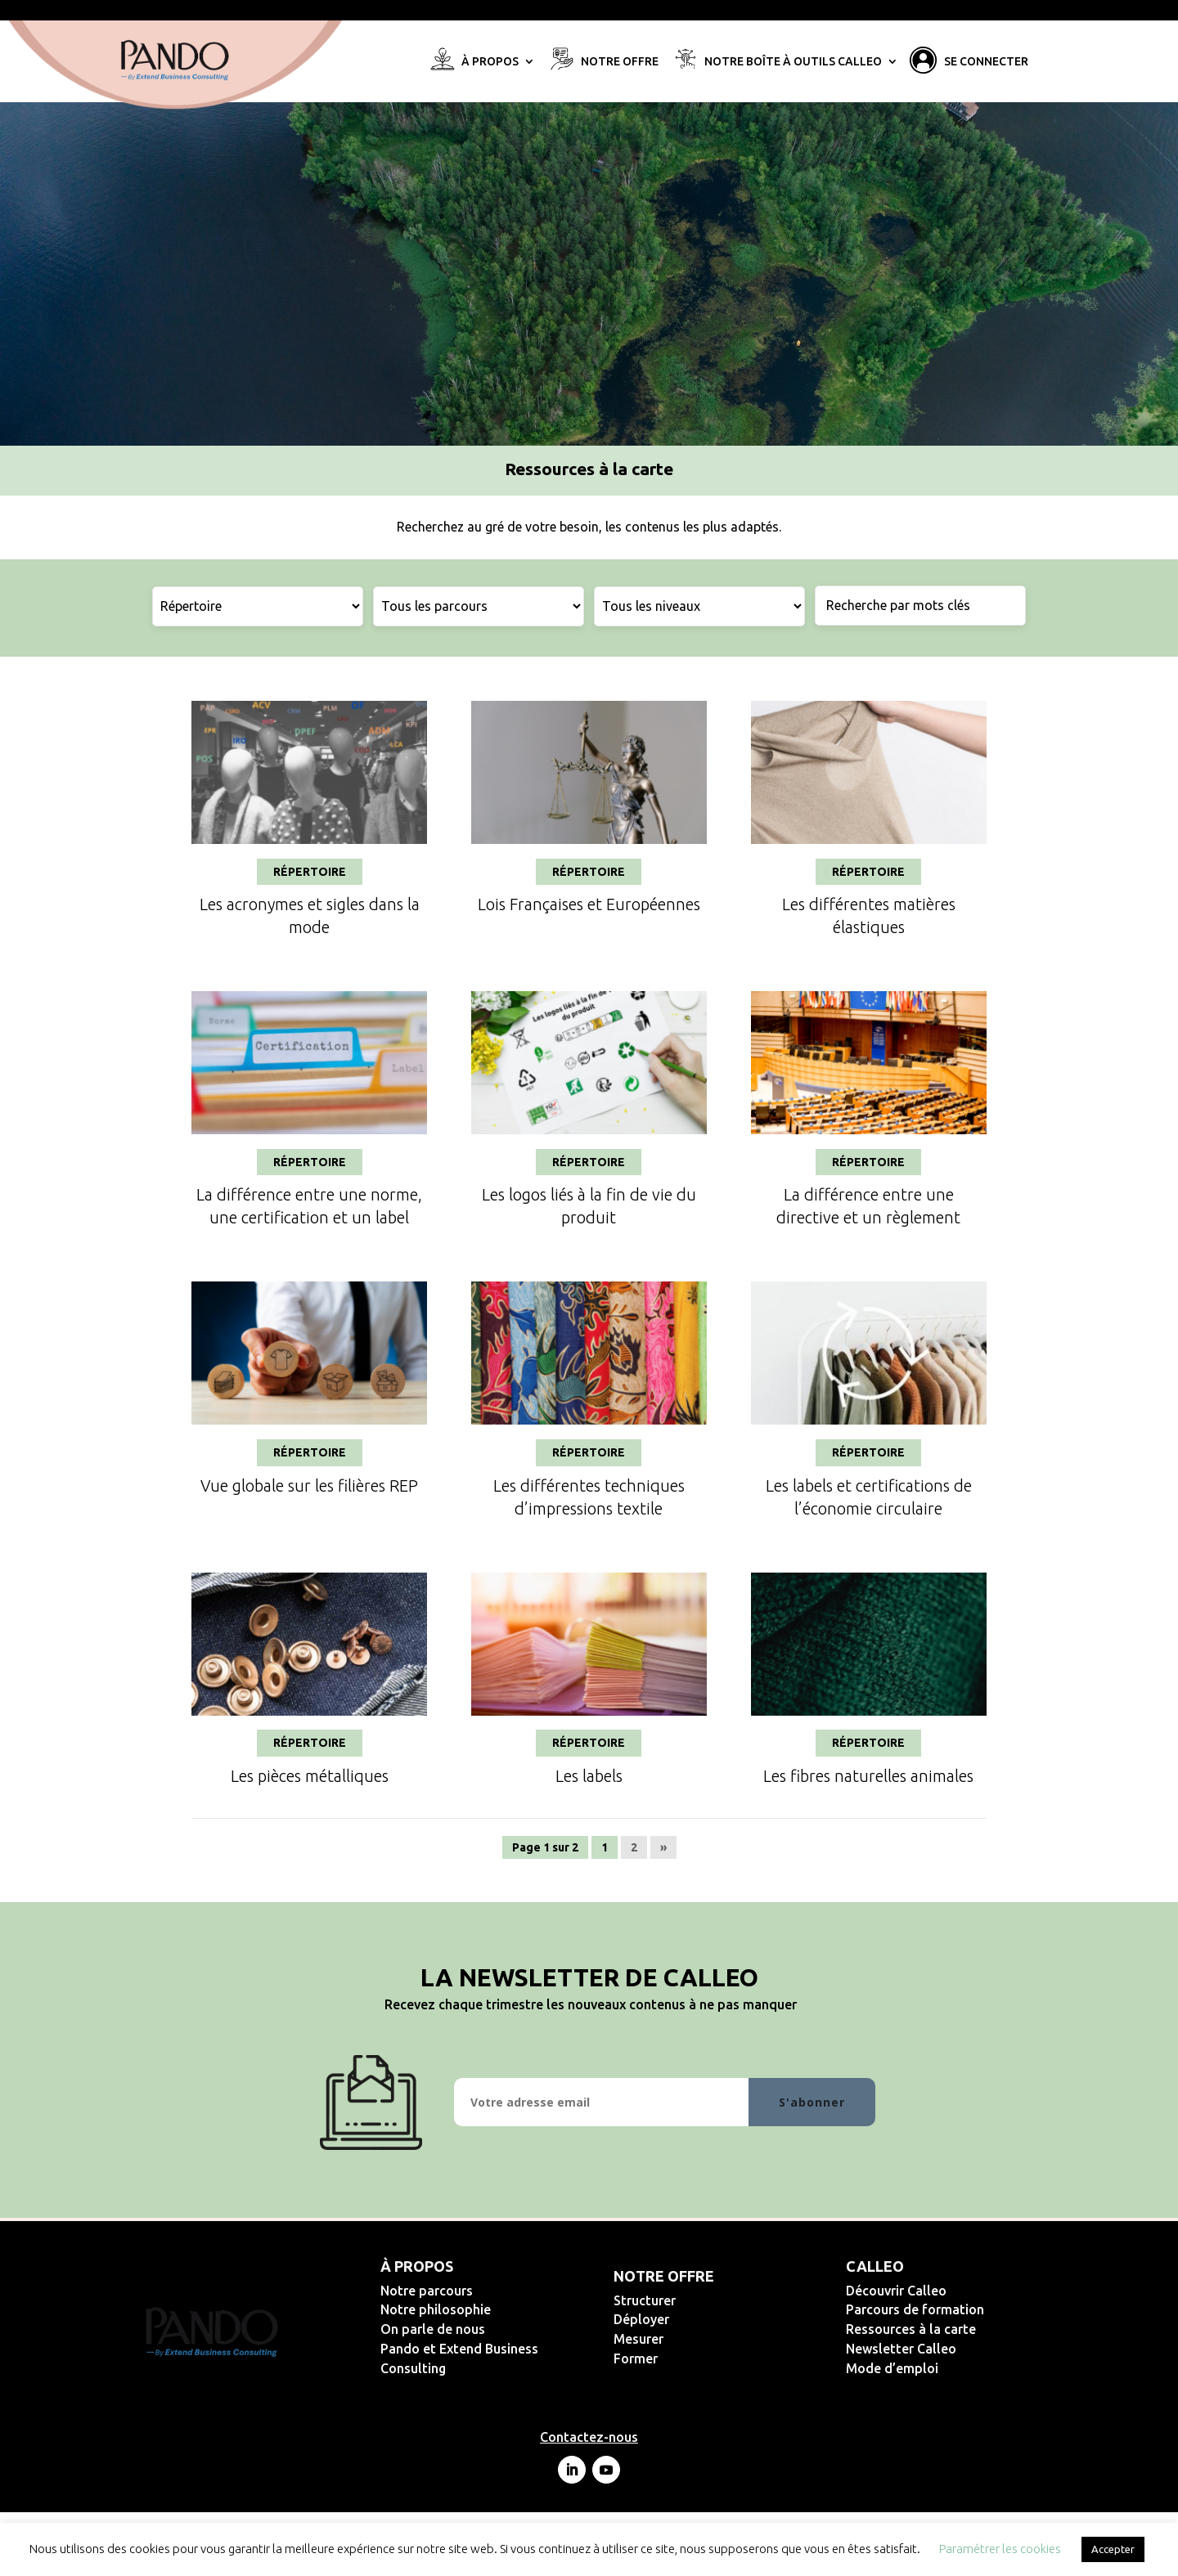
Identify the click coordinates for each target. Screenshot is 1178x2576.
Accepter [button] (1113, 2549)
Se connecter (986, 62)
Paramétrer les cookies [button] (1000, 2549)
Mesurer (692, 2338)
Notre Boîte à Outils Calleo (793, 62)
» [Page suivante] (663, 1847)
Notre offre (620, 62)
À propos (490, 62)
